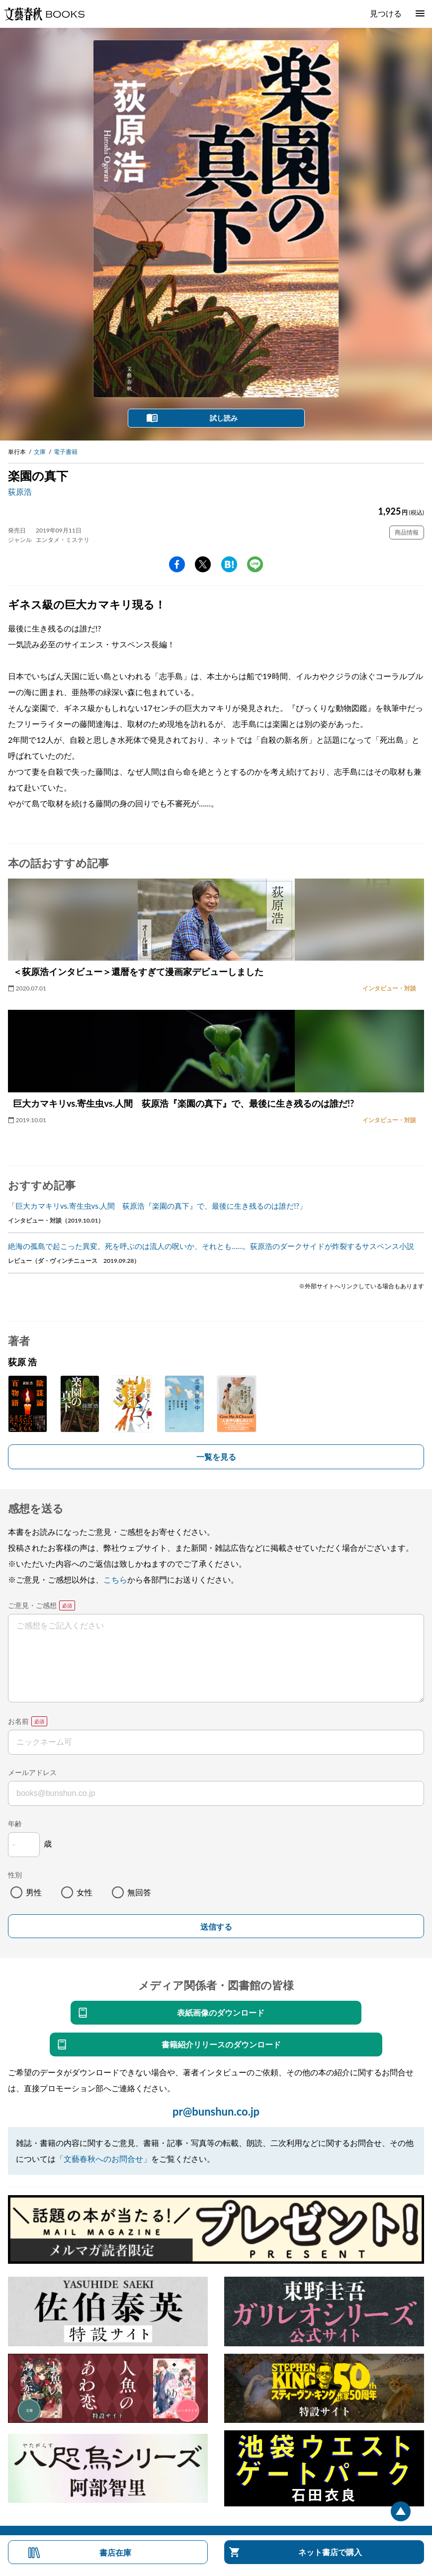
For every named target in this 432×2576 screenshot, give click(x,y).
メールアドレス (32, 1772)
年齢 (15, 1823)
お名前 (18, 1721)
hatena (229, 564)
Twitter (203, 564)
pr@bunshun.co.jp (216, 2111)
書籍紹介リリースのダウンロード (221, 2044)
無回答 (139, 1892)
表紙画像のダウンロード (220, 2012)
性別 (15, 1874)
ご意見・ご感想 (32, 1605)
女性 (84, 1892)
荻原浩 (20, 491)
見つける (386, 13)
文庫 (40, 451)
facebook (177, 564)
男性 (34, 1892)
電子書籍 (66, 451)
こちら (115, 1579)
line (255, 564)
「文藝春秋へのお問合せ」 (103, 2158)
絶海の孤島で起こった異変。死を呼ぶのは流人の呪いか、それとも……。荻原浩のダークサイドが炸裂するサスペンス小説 (211, 1246)
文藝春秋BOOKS (44, 13)
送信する (216, 1927)
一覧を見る (216, 1456)
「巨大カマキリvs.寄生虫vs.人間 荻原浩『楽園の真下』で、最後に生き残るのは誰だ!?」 (157, 1205)
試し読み (224, 418)
